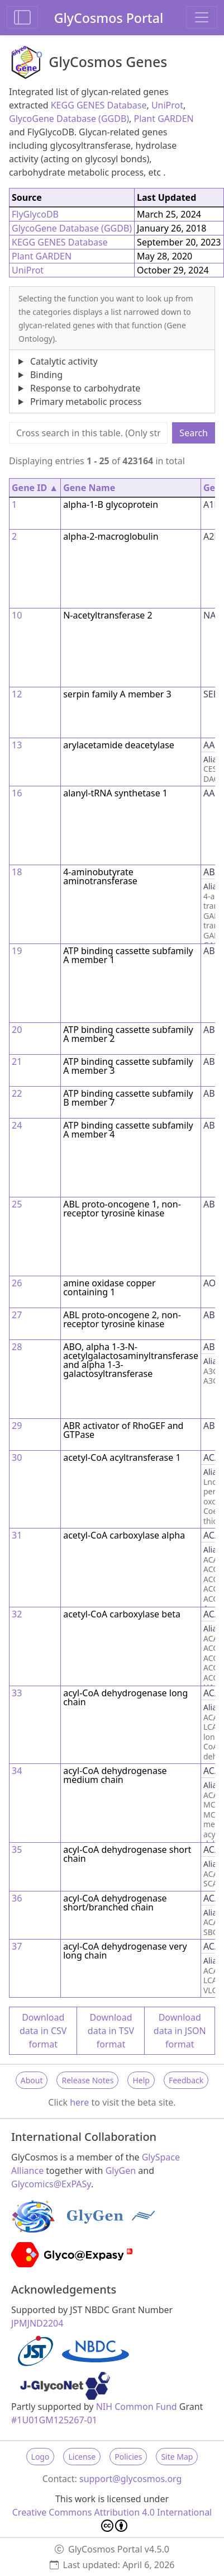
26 (17, 1283)
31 (17, 1535)
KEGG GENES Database (99, 105)
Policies (128, 2456)
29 (17, 1425)
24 (17, 1125)
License (82, 2456)
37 (17, 1946)
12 (17, 694)
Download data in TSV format (111, 2030)
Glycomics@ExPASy (51, 2184)
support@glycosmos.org (130, 2479)
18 (17, 872)
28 (17, 1347)
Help (141, 2080)
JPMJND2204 (37, 2323)
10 (17, 615)
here (79, 2102)
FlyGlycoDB (35, 214)
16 (17, 793)
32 (17, 1614)
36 (17, 1898)
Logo (40, 2456)
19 (17, 951)
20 (17, 1029)
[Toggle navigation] (201, 17)
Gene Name (89, 488)
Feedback (186, 2080)
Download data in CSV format (43, 2030)
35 (17, 1849)
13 (17, 745)
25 (17, 1204)
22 (17, 1093)
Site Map (177, 2456)
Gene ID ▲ (35, 488)
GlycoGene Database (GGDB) (69, 118)
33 (17, 1693)
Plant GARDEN (164, 118)
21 (17, 1061)
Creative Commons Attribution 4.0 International (112, 2519)
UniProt (167, 105)
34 (17, 1770)
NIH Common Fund (136, 2406)
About (32, 2080)
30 (17, 1457)
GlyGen (121, 2170)
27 (17, 1315)
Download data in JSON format (180, 2030)
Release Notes (87, 2080)
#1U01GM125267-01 (54, 2420)
